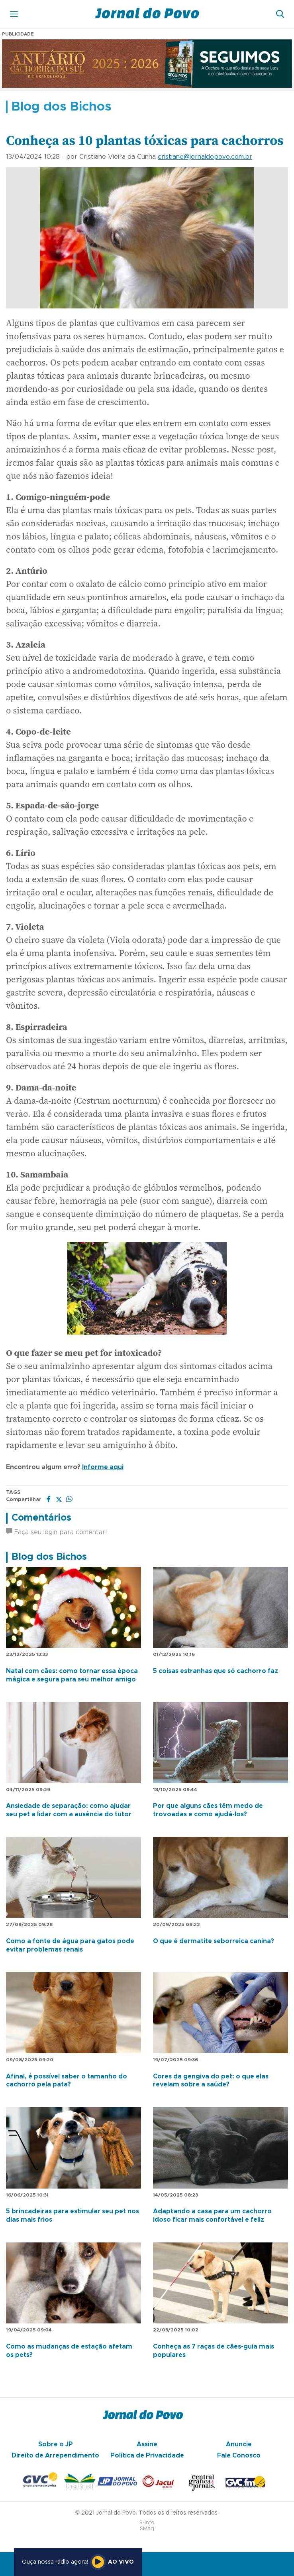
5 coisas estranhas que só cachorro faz (215, 1671)
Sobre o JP (55, 2444)
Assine (147, 2444)
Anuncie (239, 2444)
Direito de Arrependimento (55, 2455)
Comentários (41, 1518)
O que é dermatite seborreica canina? (213, 1941)
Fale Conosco (239, 2455)
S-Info (147, 2522)
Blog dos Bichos (49, 1557)
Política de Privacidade (147, 2455)
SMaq (147, 2528)
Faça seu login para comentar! (56, 1532)
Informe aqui (102, 1467)
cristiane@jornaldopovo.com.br (205, 157)
